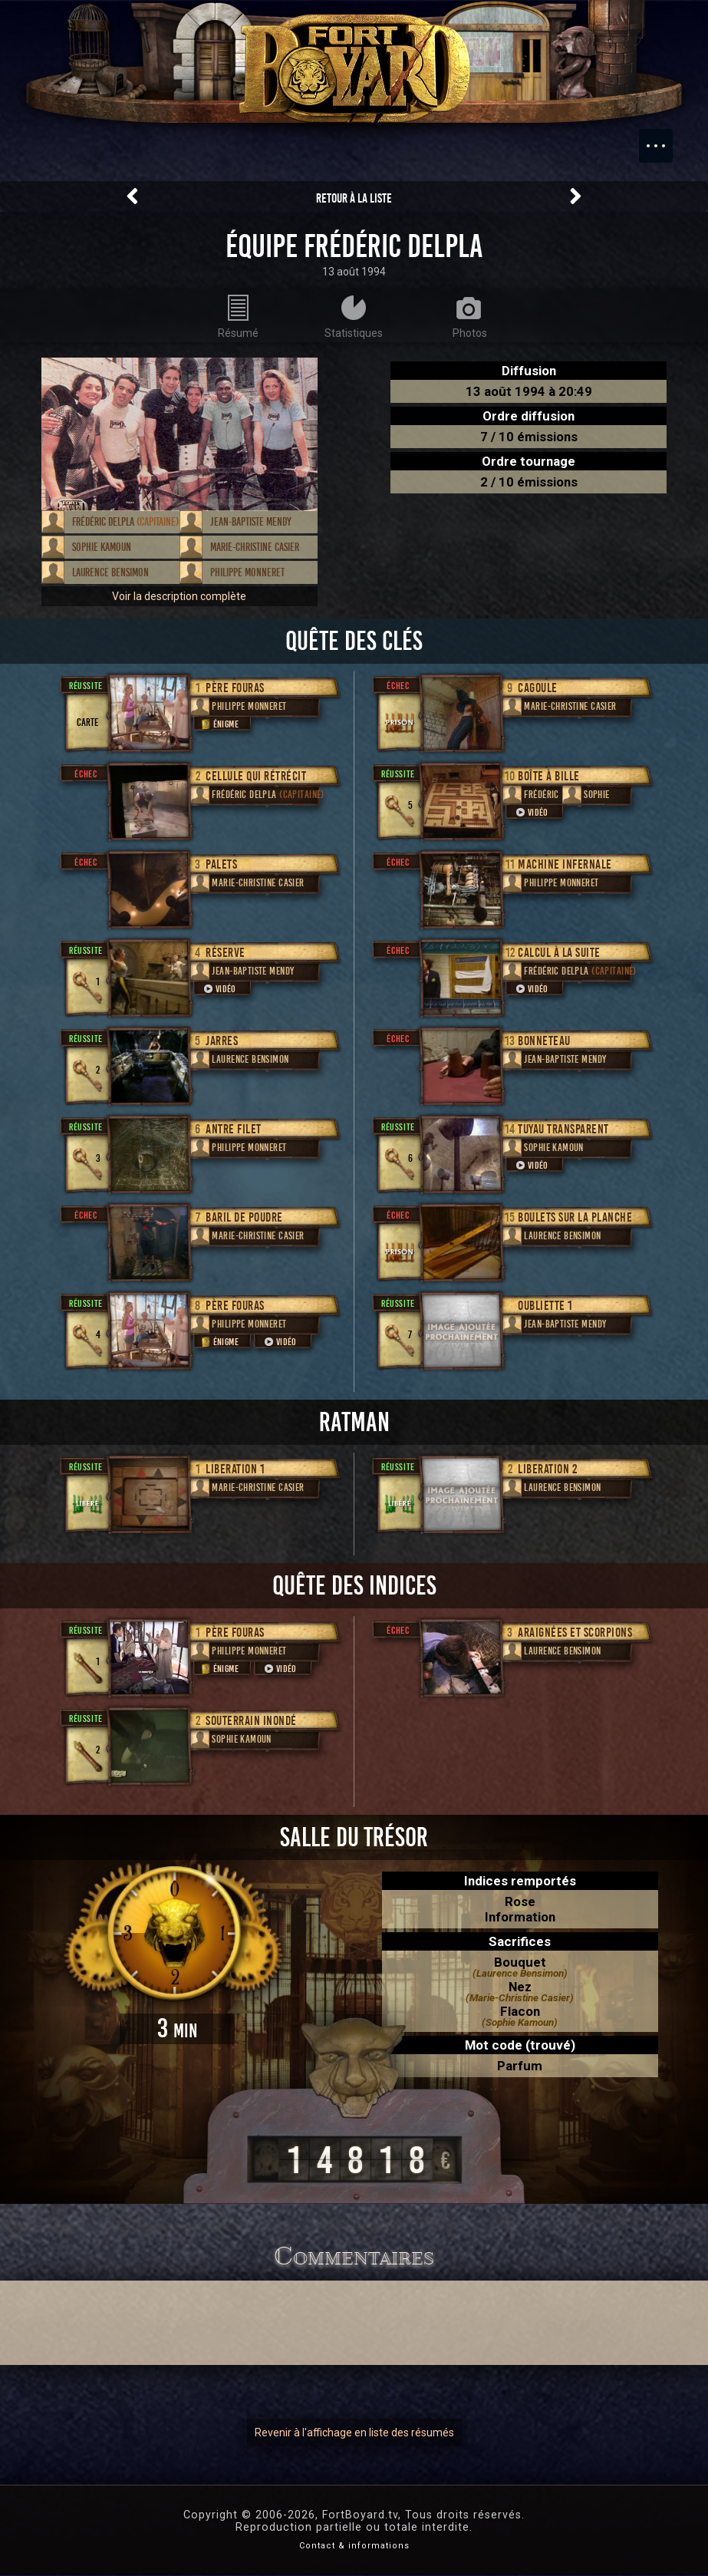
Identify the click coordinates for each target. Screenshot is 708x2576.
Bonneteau (544, 1041)
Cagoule (538, 688)
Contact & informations (354, 2548)
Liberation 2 (547, 1469)
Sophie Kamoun (101, 547)
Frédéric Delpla (125, 522)
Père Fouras (235, 688)
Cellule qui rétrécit (256, 776)
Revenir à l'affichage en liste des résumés (354, 2435)
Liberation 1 (235, 1469)
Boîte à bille (549, 776)
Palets (221, 864)
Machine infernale (565, 864)
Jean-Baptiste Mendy (250, 522)
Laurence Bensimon (110, 572)
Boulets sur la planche (575, 1217)
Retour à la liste (354, 198)
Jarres (222, 1041)
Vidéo (218, 988)
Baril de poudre (244, 1217)
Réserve (225, 952)
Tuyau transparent (563, 1129)
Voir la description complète (179, 596)
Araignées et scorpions (575, 1632)
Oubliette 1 (545, 1305)
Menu (663, 138)
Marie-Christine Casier (254, 547)
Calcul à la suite (559, 952)
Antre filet (234, 1129)
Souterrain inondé (251, 1720)
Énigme (219, 724)
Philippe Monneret (247, 572)
